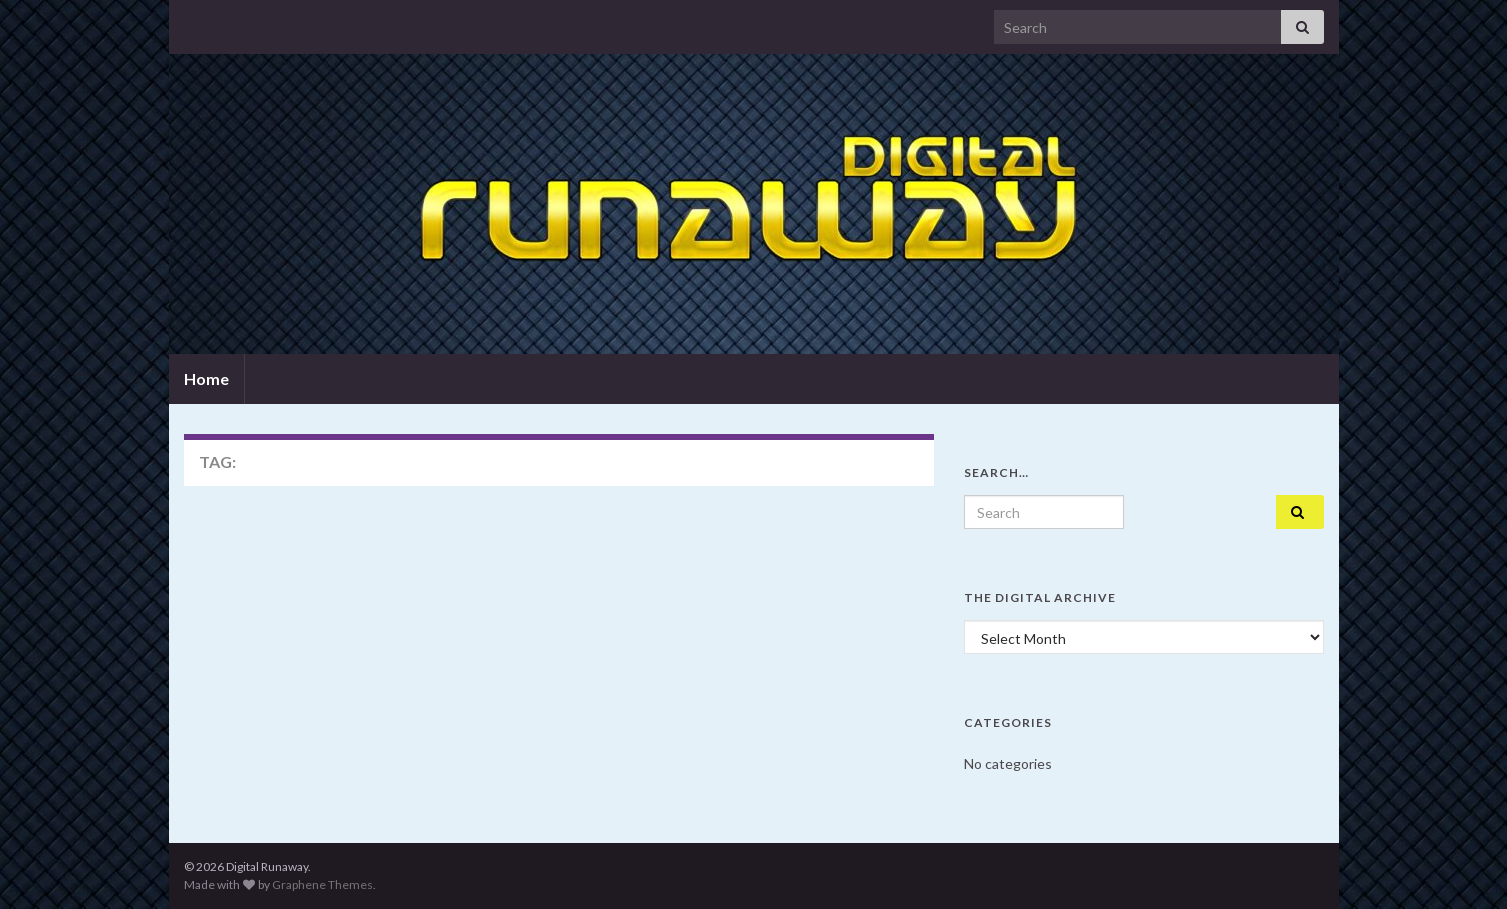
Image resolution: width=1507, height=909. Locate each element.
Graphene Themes (322, 884)
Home (206, 378)
